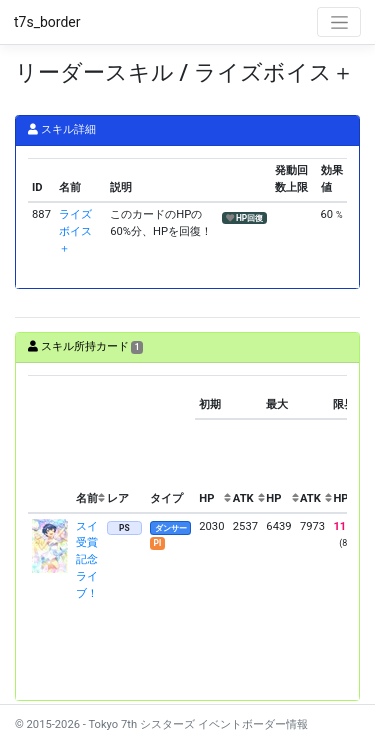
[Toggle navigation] (339, 22)
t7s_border (47, 22)
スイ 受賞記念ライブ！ (87, 560)
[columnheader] (50, 445)
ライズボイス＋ (75, 231)
